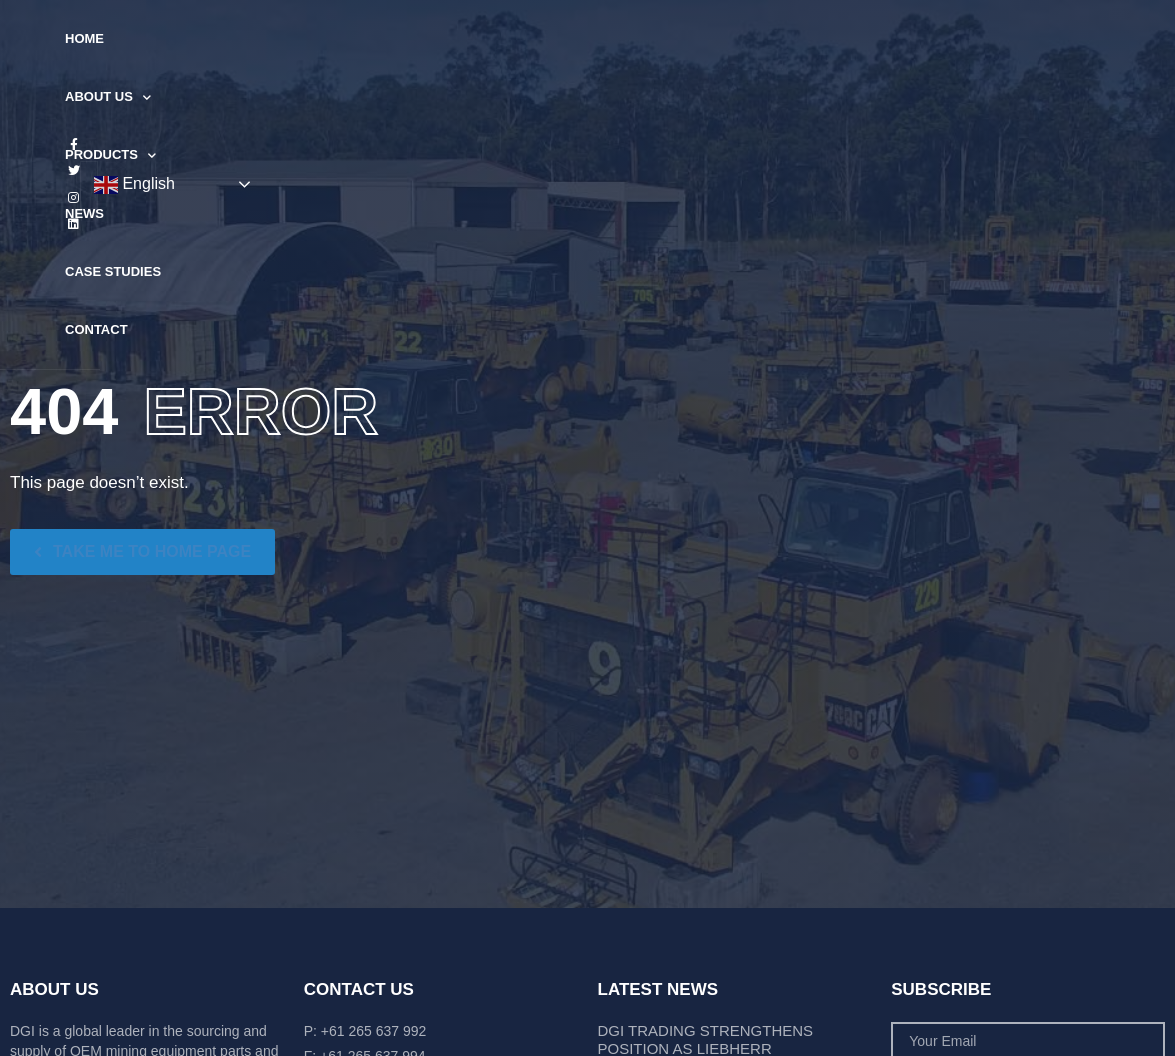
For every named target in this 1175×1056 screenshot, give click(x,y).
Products (465, 39)
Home (254, 38)
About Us (347, 39)
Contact (767, 38)
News (560, 38)
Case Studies (658, 38)
